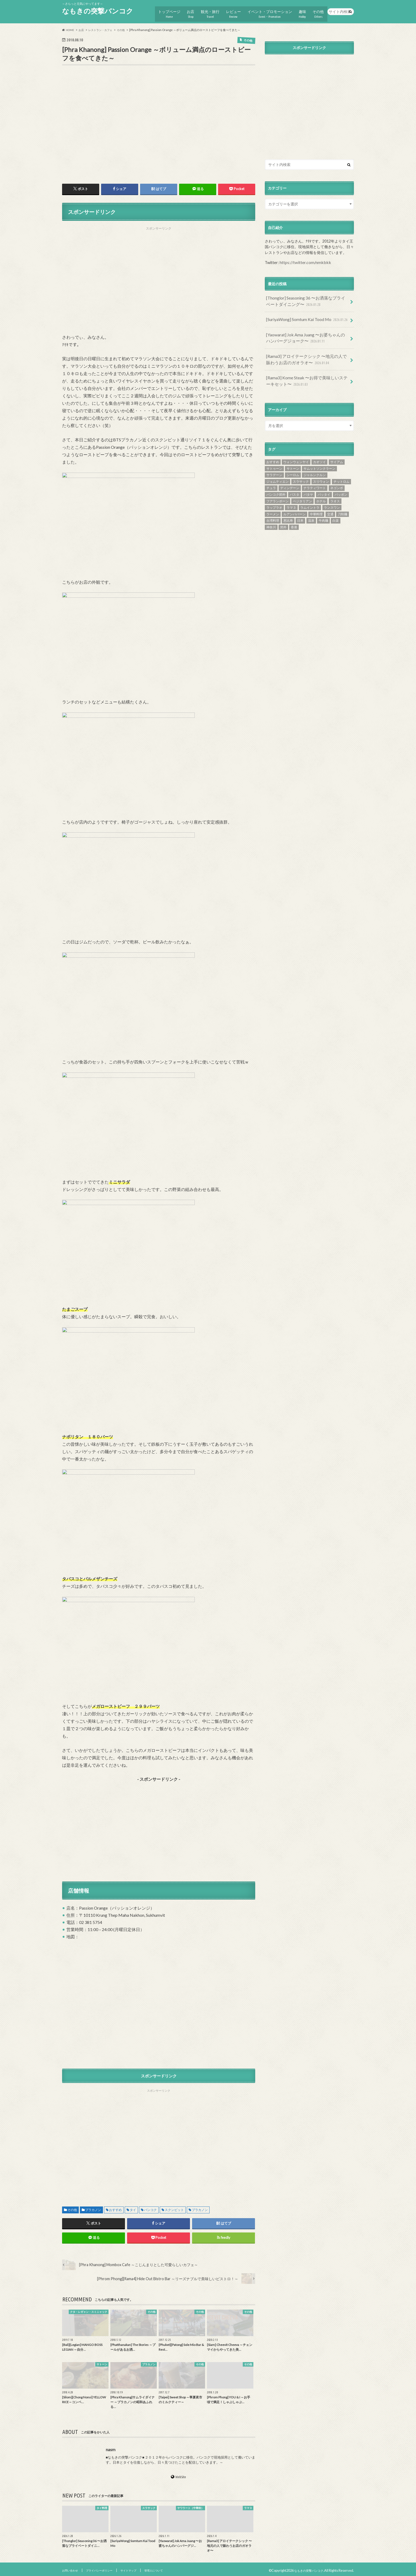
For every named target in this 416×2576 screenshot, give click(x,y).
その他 (318, 11)
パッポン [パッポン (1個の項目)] (341, 480)
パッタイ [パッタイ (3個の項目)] (324, 480)
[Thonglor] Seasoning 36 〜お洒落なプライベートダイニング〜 (307, 296)
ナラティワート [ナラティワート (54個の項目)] (315, 473)
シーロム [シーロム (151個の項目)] (293, 460)
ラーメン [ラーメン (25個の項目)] (272, 499)
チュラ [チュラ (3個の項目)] (271, 473)
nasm (110, 2446)
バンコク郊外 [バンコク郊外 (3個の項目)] (275, 480)
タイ (133, 2207)
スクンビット (174, 2207)
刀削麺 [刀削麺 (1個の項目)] (342, 499)
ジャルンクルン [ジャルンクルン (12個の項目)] (315, 460)
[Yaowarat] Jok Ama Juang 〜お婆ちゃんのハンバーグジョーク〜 (307, 328)
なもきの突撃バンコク (97, 11)
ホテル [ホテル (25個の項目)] (321, 486)
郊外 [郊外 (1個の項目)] (283, 512)
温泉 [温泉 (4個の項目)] (311, 506)
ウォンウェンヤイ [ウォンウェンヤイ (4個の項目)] (296, 447)
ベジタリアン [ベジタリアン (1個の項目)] (302, 486)
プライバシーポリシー (108, 2568)
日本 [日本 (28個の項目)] (300, 506)
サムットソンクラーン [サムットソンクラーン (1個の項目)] (319, 454)
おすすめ (115, 2207)
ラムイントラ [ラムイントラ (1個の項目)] (309, 493)
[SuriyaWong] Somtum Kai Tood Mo (304, 312)
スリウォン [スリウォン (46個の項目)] (321, 467)
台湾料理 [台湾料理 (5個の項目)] (272, 506)
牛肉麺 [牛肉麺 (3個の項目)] (323, 506)
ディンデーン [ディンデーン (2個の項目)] (289, 473)
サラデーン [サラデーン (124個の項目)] (274, 460)
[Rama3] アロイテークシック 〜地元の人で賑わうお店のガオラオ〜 (307, 348)
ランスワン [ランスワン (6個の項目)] (332, 493)
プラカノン (93, 2207)
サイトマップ (143, 2568)
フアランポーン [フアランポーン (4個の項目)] (277, 486)
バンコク (150, 2207)
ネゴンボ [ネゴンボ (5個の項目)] (336, 473)
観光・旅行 (208, 11)
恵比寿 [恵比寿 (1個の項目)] (288, 506)
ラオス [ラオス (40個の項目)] (335, 486)
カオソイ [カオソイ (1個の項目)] (319, 447)
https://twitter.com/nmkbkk (303, 258)
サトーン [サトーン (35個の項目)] (293, 454)
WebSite (180, 2474)
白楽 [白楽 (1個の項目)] (335, 506)
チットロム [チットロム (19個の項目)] (341, 467)
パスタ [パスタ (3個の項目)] (294, 480)
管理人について (174, 2568)
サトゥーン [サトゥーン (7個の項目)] (274, 454)
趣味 (301, 11)
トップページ (165, 11)
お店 (187, 11)
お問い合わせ (72, 2568)
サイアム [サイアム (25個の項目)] (336, 447)
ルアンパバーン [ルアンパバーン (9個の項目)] (294, 499)
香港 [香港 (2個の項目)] (294, 512)
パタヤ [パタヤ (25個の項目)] (308, 480)
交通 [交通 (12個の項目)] (330, 499)
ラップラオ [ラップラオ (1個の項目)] (274, 493)
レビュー (232, 11)
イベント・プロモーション (268, 11)
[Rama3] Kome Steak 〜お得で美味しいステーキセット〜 (306, 367)
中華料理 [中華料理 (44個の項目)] (316, 499)
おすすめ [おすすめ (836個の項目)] (272, 447)
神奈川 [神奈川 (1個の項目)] (271, 512)
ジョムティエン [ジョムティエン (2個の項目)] (277, 467)
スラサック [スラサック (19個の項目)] (301, 467)
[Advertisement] (158, 279)
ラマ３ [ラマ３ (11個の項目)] (291, 493)
